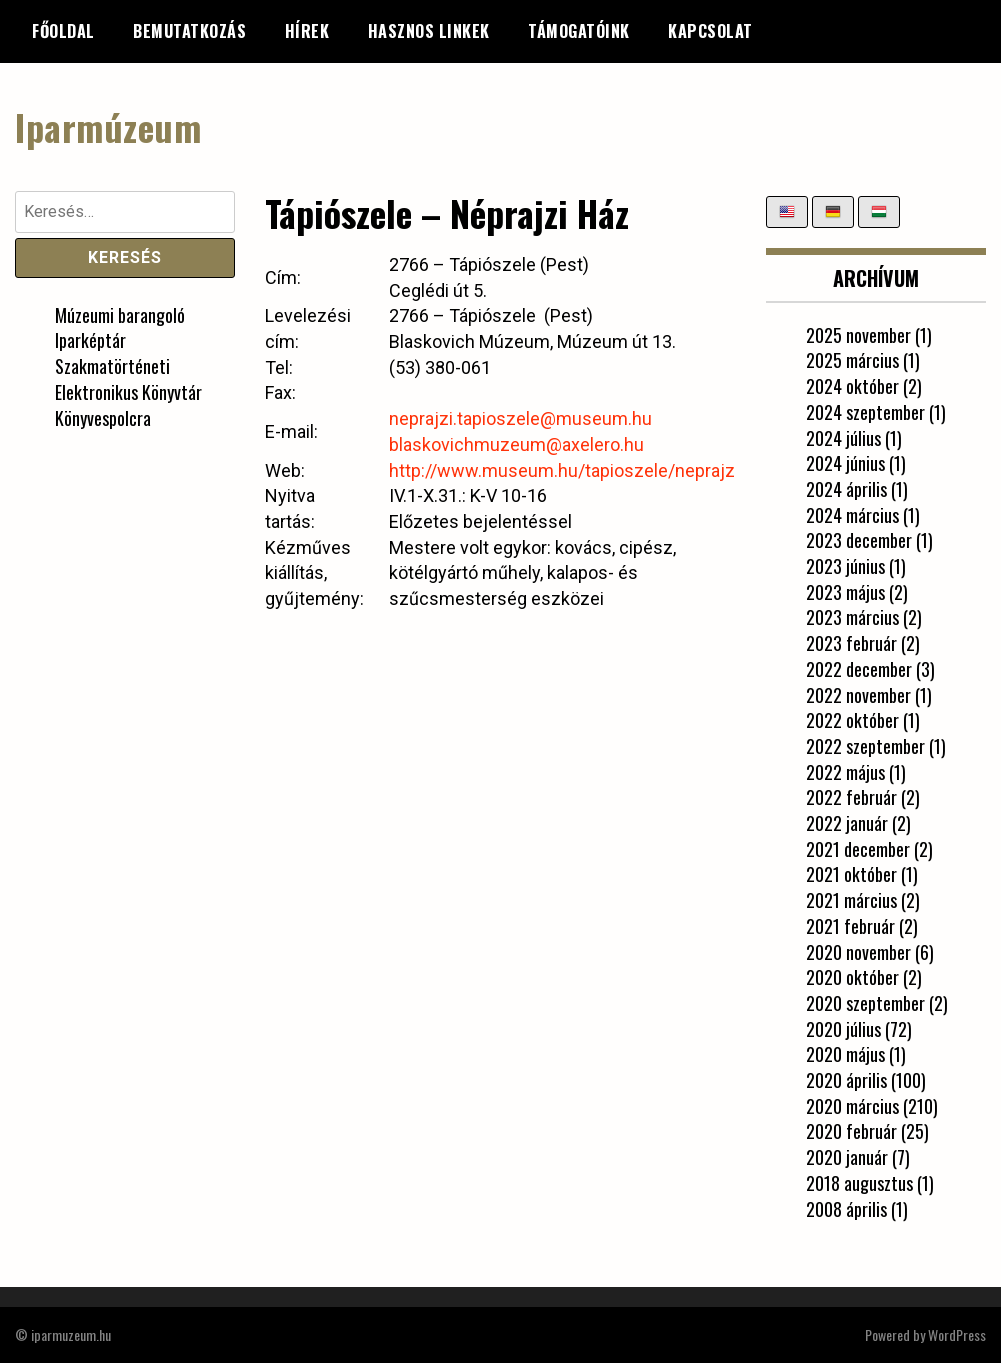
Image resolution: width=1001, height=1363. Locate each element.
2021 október (851, 874)
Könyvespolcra (103, 418)
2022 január (847, 823)
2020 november (858, 952)
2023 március (852, 617)
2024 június (845, 463)
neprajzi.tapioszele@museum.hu (520, 418)
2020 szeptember (865, 1003)
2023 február (851, 643)
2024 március (852, 515)
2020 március (852, 1106)
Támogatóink (579, 31)
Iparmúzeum (108, 126)
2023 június (845, 566)
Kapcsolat (710, 31)
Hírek (307, 31)
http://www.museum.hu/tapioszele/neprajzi (564, 470)
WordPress (957, 1334)
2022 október (852, 720)
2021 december (858, 849)
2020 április (846, 1080)
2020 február (851, 1131)
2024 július (843, 438)
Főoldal (63, 31)
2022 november (858, 695)
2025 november (858, 335)
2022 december (859, 669)
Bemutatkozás (189, 31)
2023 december (859, 540)
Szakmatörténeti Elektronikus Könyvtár (128, 379)
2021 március (851, 900)
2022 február (851, 797)
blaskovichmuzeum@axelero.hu (516, 444)
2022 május (845, 772)
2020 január (847, 1157)
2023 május (845, 592)
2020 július (843, 1029)
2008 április (846, 1209)
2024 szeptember (865, 412)
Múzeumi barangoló (120, 315)
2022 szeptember (865, 746)
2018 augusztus (859, 1183)
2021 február (850, 926)
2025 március (852, 360)
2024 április (846, 489)
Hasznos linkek (429, 31)
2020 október (852, 977)
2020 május (845, 1054)
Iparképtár (90, 340)
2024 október (852, 386)
